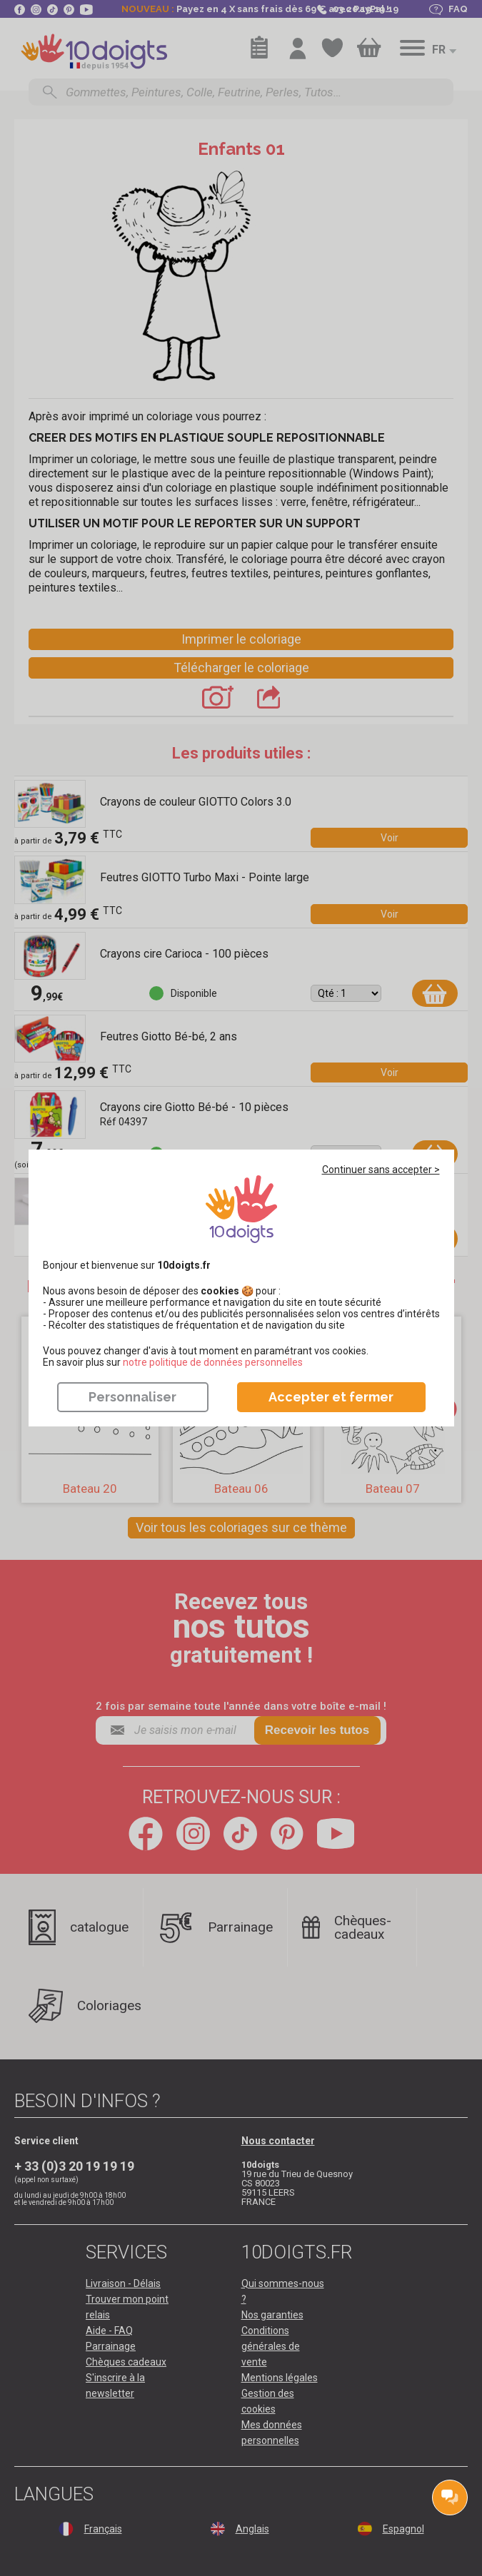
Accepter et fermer (330, 1396)
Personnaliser (132, 1396)
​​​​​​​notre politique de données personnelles (213, 1362)
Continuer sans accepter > (381, 1169)
